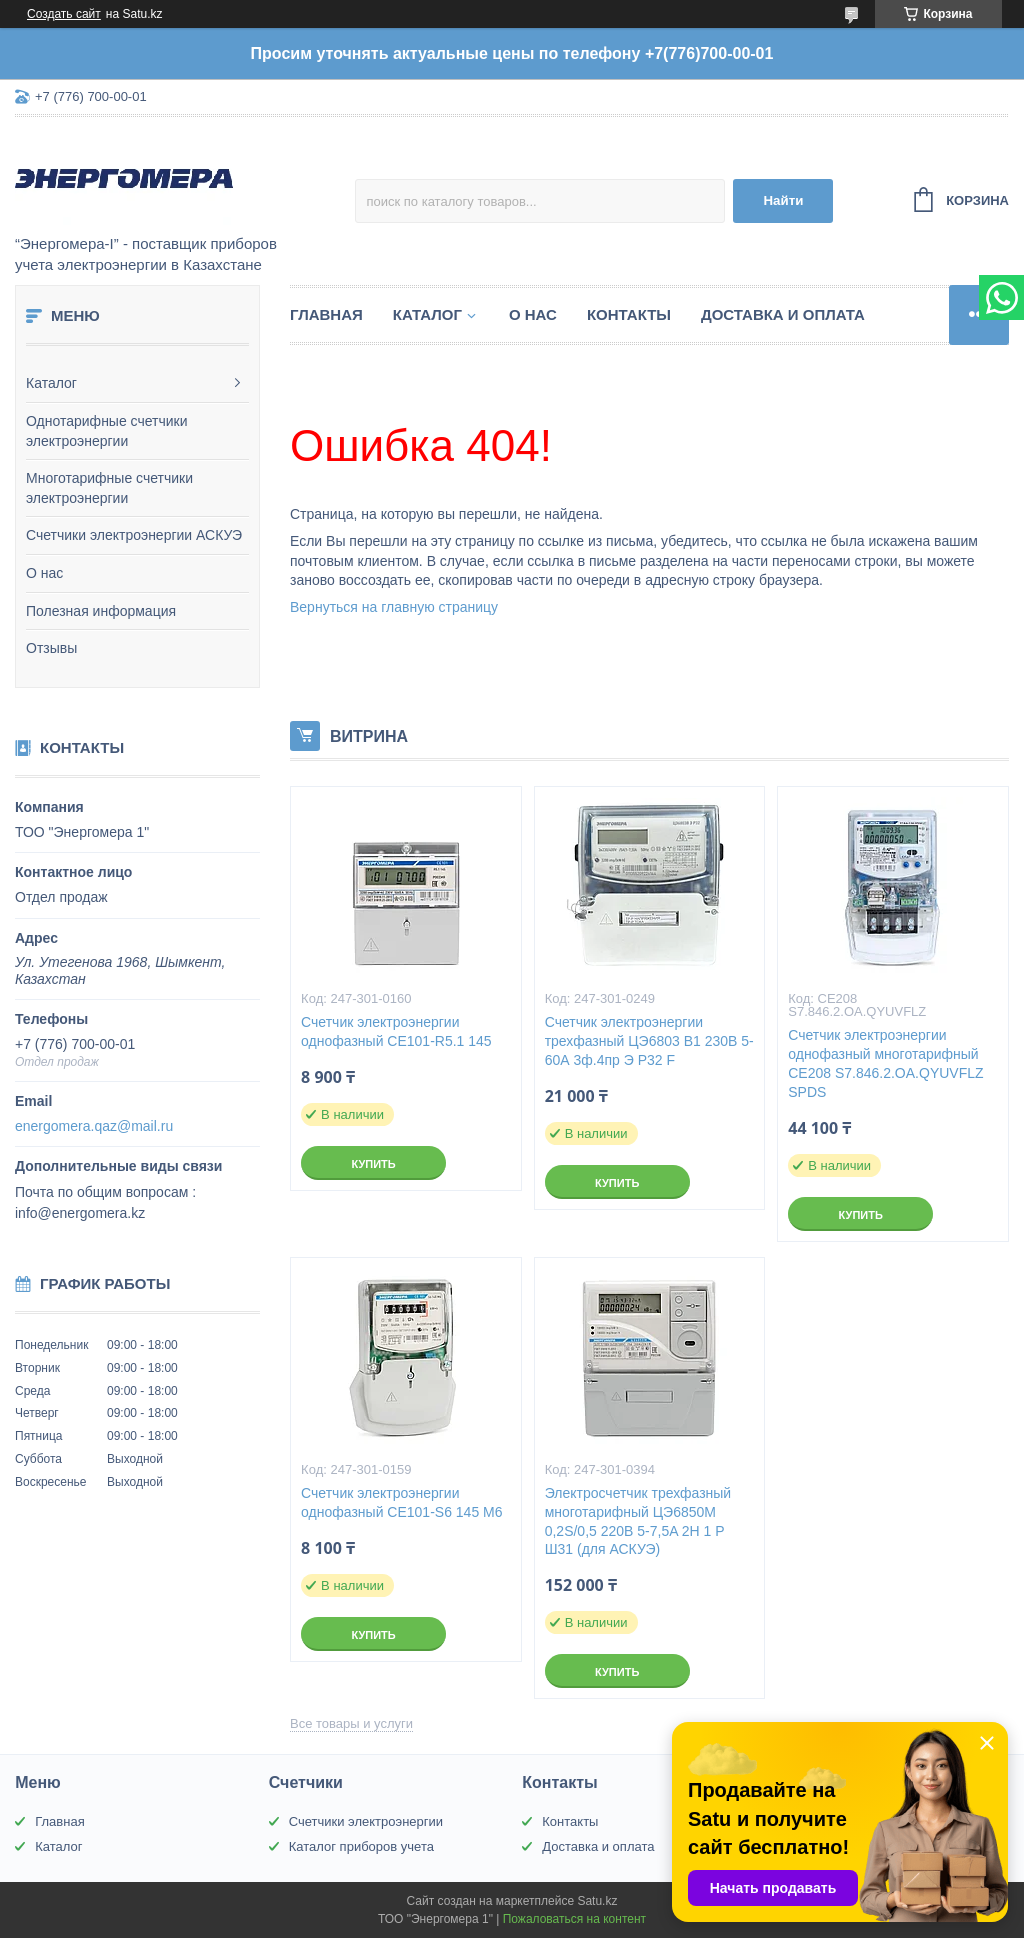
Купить (373, 1164)
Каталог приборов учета (361, 1846)
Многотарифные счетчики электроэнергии (109, 488)
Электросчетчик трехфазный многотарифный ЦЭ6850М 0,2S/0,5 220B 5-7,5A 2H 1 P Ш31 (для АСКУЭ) (638, 1521)
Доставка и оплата (783, 314)
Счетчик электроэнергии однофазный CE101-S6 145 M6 (401, 1502)
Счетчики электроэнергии (366, 1821)
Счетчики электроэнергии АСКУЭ (134, 535)
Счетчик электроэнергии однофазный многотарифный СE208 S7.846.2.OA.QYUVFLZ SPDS (885, 1063)
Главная (326, 314)
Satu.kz (597, 1901)
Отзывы (51, 648)
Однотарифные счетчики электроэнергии (107, 431)
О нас (44, 573)
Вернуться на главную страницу (394, 607)
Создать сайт (64, 14)
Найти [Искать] (783, 200)
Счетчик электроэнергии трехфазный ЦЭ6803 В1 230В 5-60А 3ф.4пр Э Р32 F (649, 1041)
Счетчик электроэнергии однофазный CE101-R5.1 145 (396, 1031)
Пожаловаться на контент (574, 1919)
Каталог (51, 383)
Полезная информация (101, 611)
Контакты (629, 314)
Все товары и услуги (351, 1723)
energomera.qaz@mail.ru (94, 1126)
